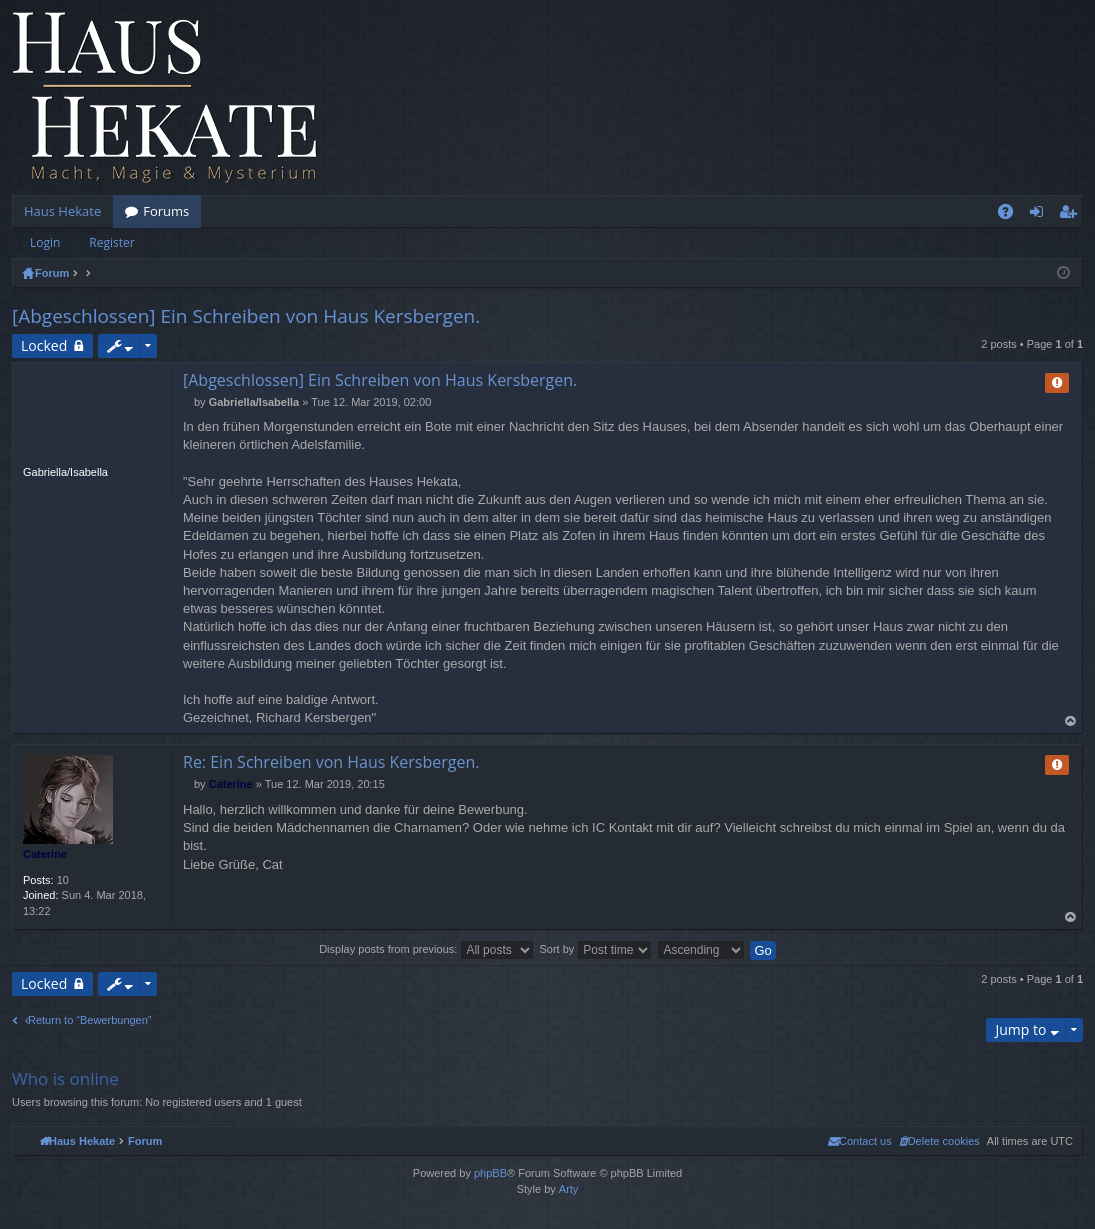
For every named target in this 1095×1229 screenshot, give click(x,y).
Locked (44, 345)
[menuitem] (939, 1141)
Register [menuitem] (1072, 215)
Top (1071, 721)
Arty (569, 1189)
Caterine (45, 854)
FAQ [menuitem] (1012, 215)
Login (45, 242)
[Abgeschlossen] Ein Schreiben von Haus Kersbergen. (246, 316)
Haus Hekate (62, 211)
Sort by (595, 949)
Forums (166, 211)
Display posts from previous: (426, 949)
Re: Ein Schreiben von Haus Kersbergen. (331, 762)
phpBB (490, 1173)
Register (111, 242)
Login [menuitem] (1040, 215)
